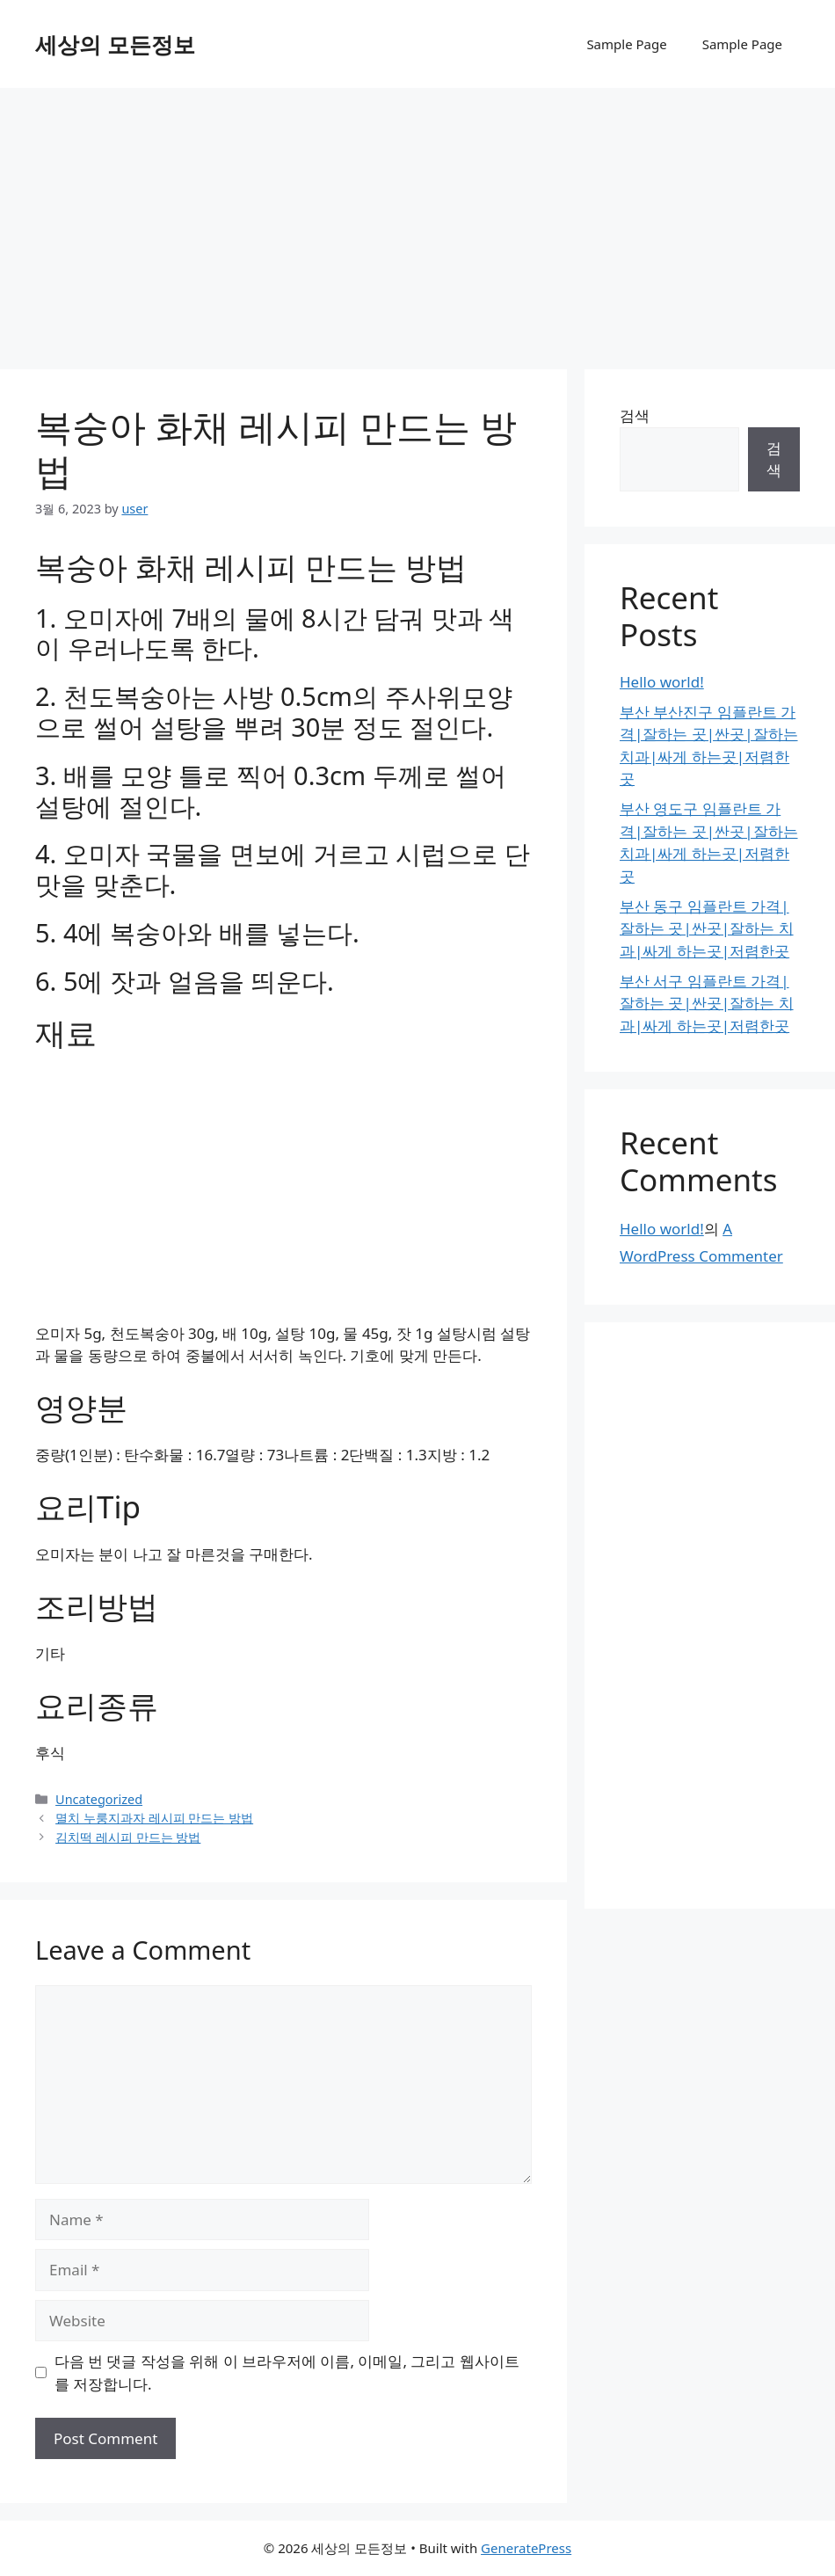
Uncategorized (98, 1799)
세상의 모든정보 (115, 44)
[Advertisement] (417, 220)
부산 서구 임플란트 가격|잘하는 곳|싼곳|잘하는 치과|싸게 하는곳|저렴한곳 (707, 1003)
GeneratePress (526, 2548)
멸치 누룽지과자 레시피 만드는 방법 (154, 1817)
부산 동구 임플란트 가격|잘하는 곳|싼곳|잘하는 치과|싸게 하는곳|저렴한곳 (707, 928)
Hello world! (662, 682)
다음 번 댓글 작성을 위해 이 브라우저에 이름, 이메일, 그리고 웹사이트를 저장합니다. (286, 2372)
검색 (635, 415)
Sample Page (626, 44)
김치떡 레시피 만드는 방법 (127, 1837)
